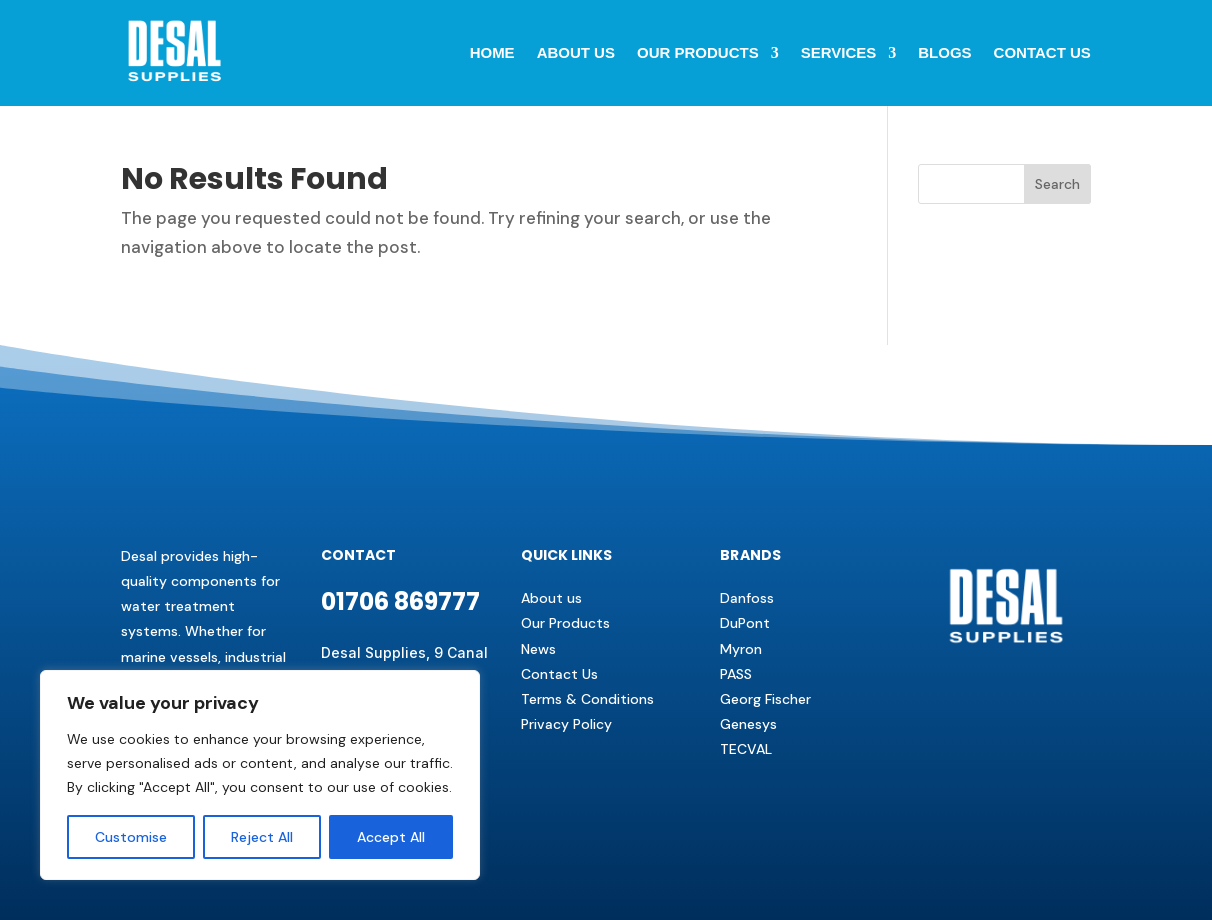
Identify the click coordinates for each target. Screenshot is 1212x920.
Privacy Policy (566, 724)
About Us (576, 52)
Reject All (262, 837)
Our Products (698, 52)
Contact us (1042, 52)
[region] (260, 775)
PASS (736, 674)
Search (1057, 184)
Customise (131, 837)
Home (492, 52)
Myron (741, 649)
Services (839, 52)
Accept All (391, 837)
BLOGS (944, 52)
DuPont (745, 623)
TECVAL (746, 749)
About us (551, 598)
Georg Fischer (765, 699)
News (538, 649)
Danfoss (747, 598)
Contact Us (559, 674)
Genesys (748, 724)
